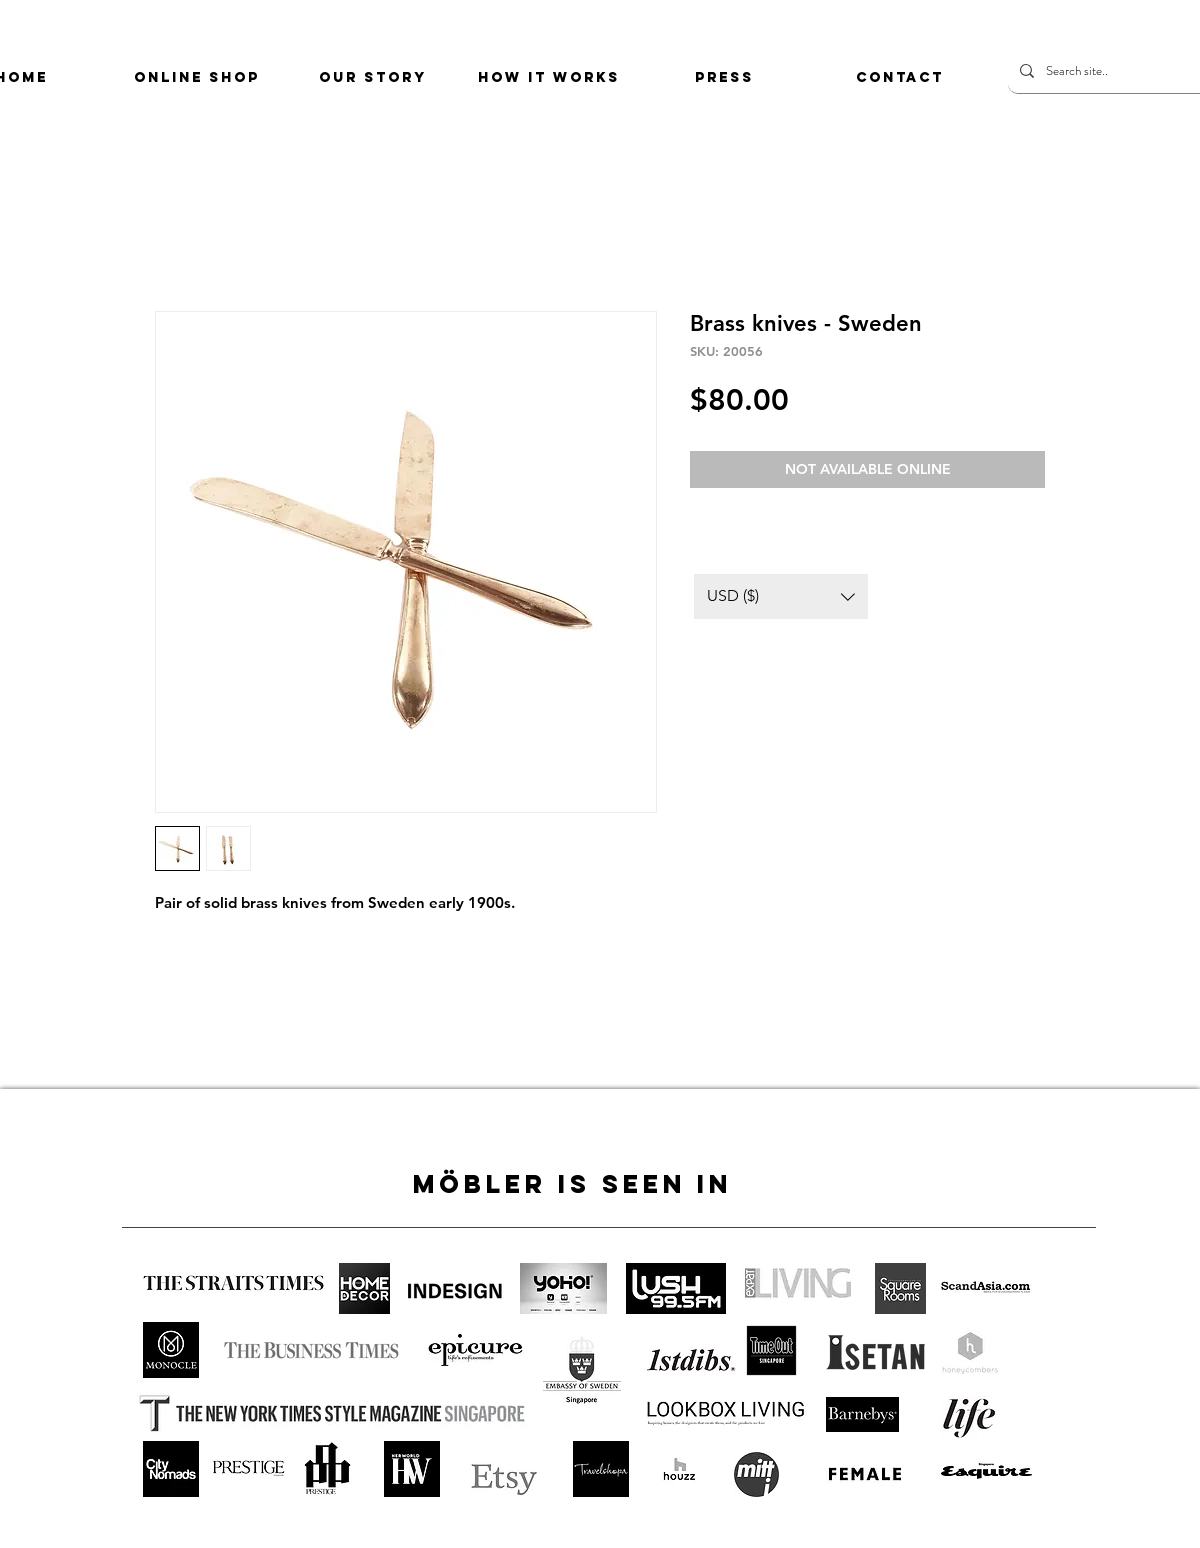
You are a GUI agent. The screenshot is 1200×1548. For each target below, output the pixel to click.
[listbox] (781, 596)
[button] (781, 596)
